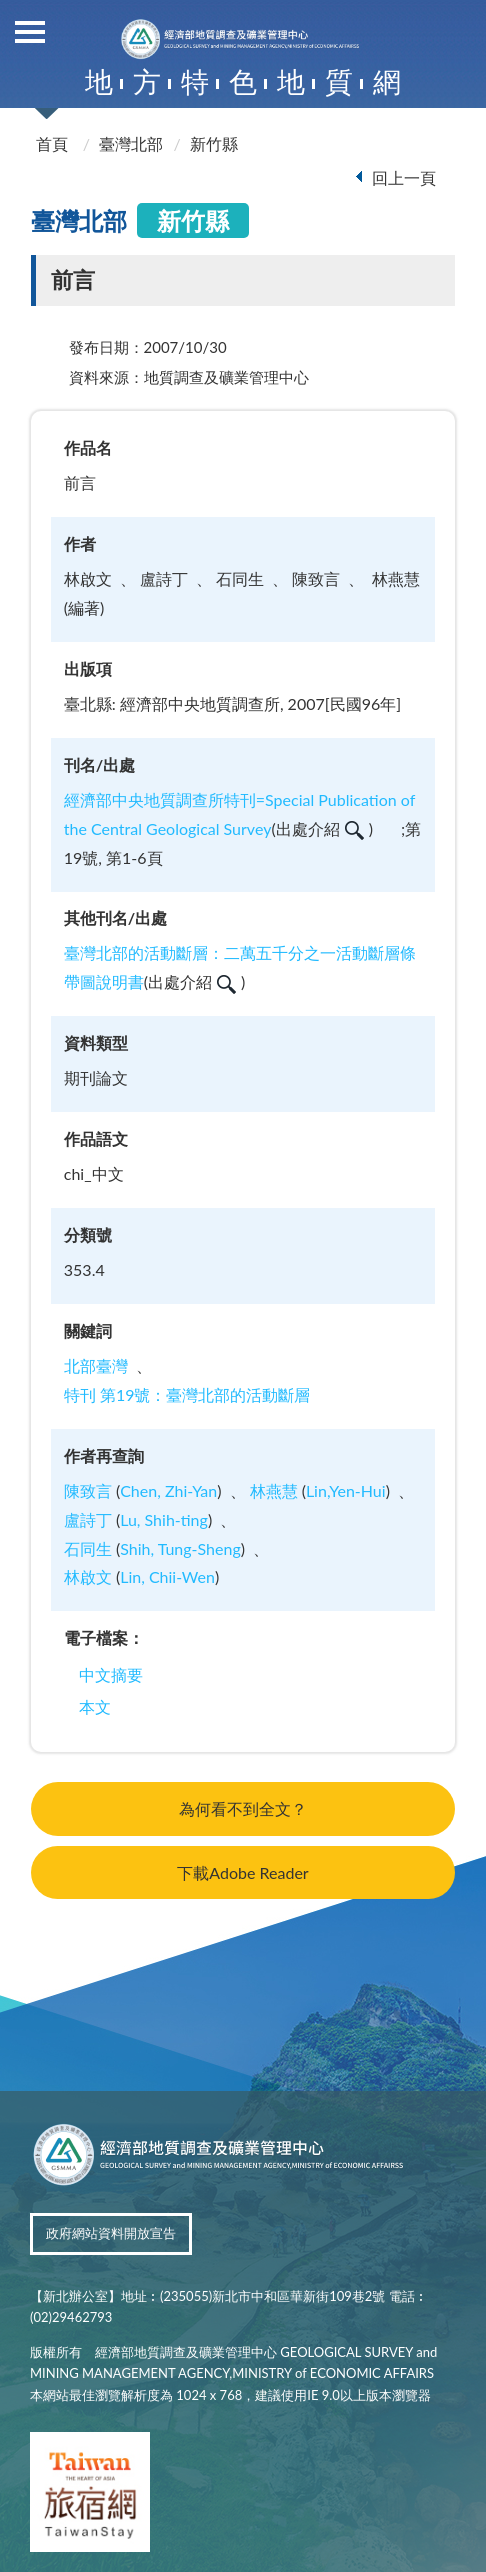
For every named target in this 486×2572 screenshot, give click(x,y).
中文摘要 (111, 1674)
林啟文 (88, 1576)
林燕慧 (274, 1490)
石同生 (88, 1548)
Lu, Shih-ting (164, 1519)
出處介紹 (320, 828)
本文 (95, 1706)
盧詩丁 (88, 1519)
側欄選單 (30, 32)
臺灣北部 (131, 143)
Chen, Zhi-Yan (168, 1490)
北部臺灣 (96, 1365)
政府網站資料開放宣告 (111, 2233)
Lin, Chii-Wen (167, 1576)
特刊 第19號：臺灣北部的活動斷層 (187, 1394)
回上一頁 (404, 177)
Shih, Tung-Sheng (180, 1548)
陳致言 (88, 1490)
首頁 (52, 143)
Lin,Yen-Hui (346, 1490)
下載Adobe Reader (242, 1872)
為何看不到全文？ (243, 1808)
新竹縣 (214, 143)
